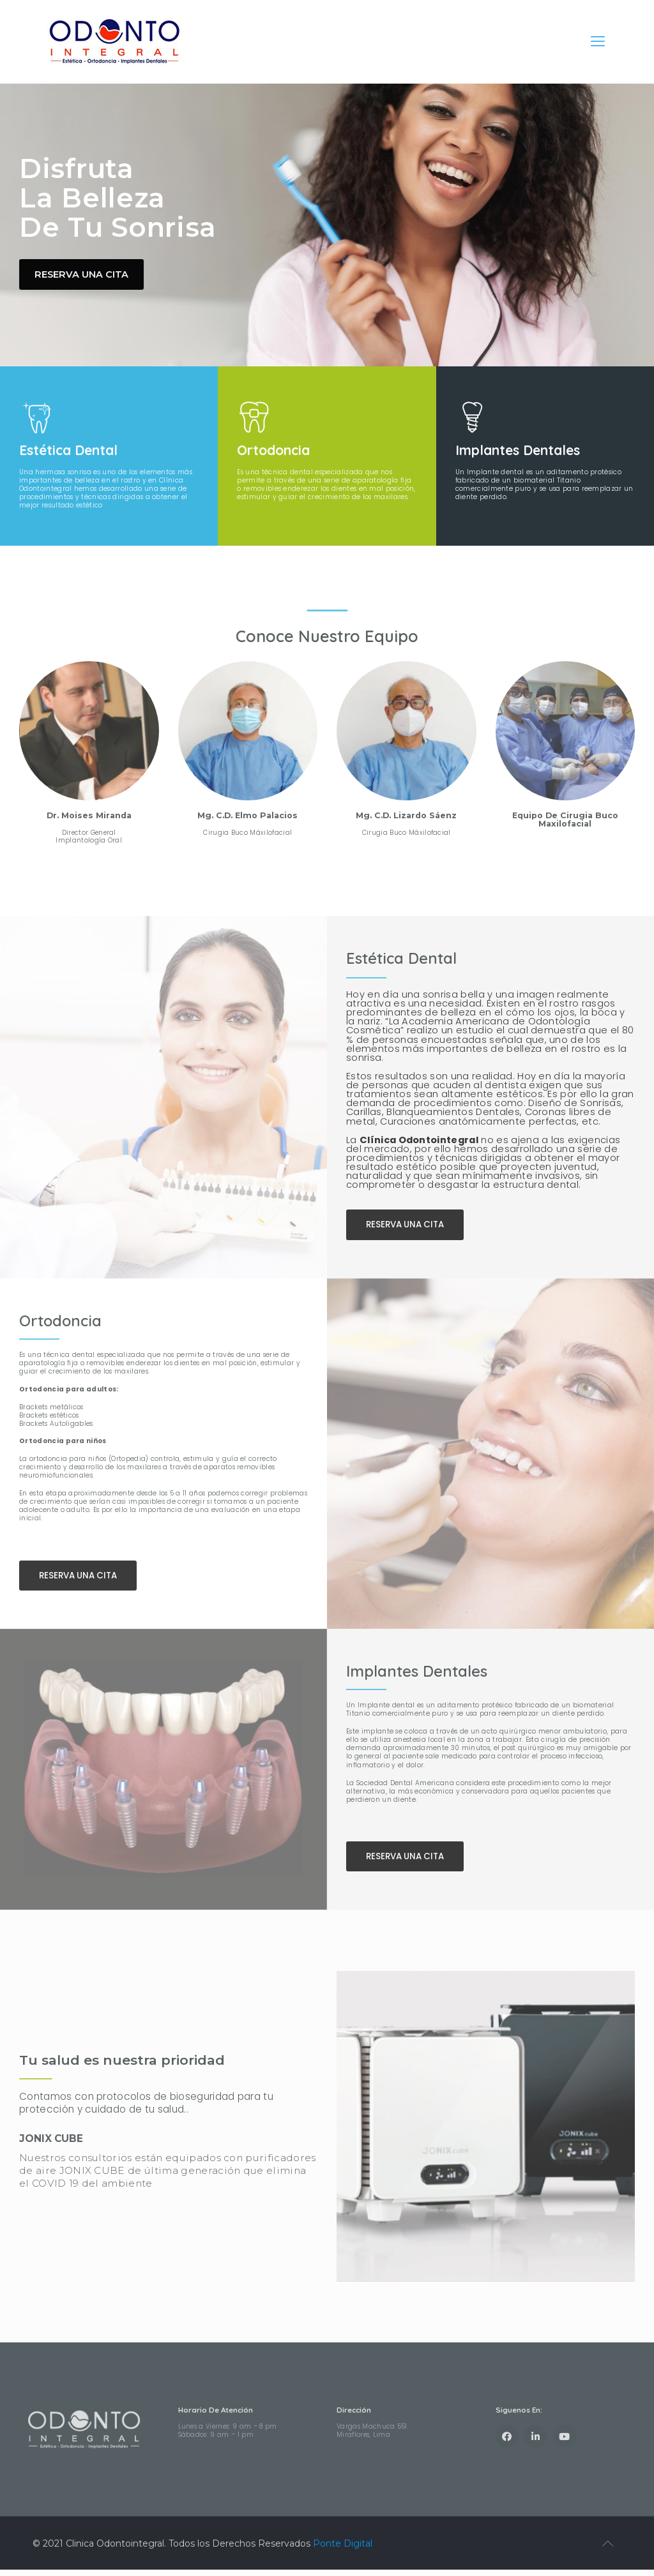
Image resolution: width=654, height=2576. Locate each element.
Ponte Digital (342, 2550)
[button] (408, 1230)
